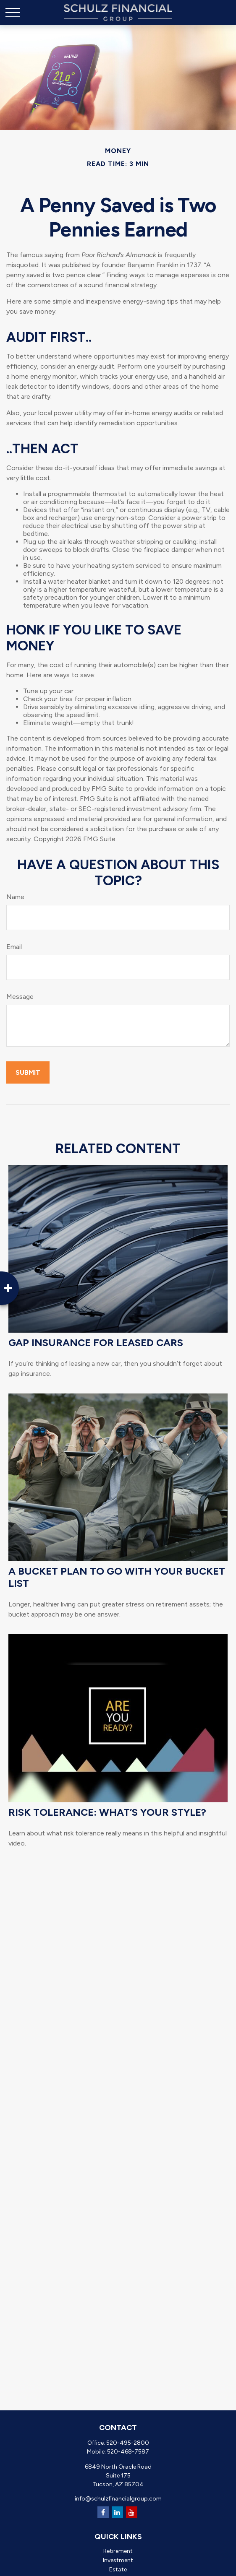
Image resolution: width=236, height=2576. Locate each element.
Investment (118, 2560)
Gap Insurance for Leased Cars (95, 1342)
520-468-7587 (128, 2451)
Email (14, 947)
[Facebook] (103, 2512)
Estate (118, 2569)
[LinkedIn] (117, 2512)
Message (20, 997)
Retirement (118, 2551)
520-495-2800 (127, 2442)
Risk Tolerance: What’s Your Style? (107, 1812)
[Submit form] (28, 1072)
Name (15, 897)
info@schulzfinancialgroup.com (118, 2498)
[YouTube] (131, 2512)
